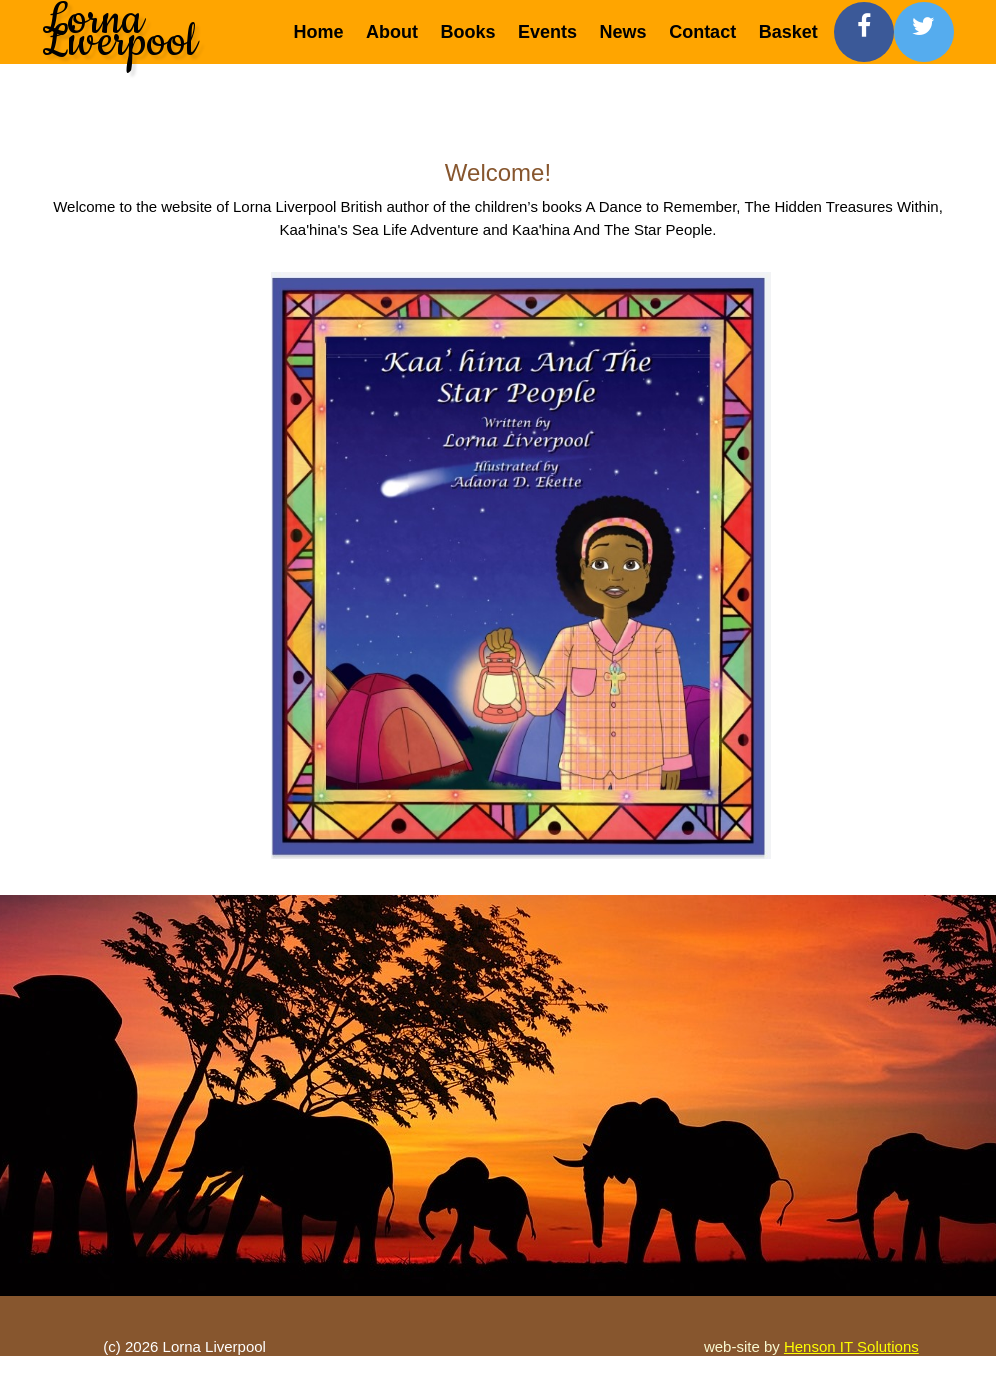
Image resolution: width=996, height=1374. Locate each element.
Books (468, 32)
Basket (788, 32)
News (623, 32)
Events (547, 32)
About (392, 32)
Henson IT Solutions (851, 1346)
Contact (702, 32)
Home (319, 32)
